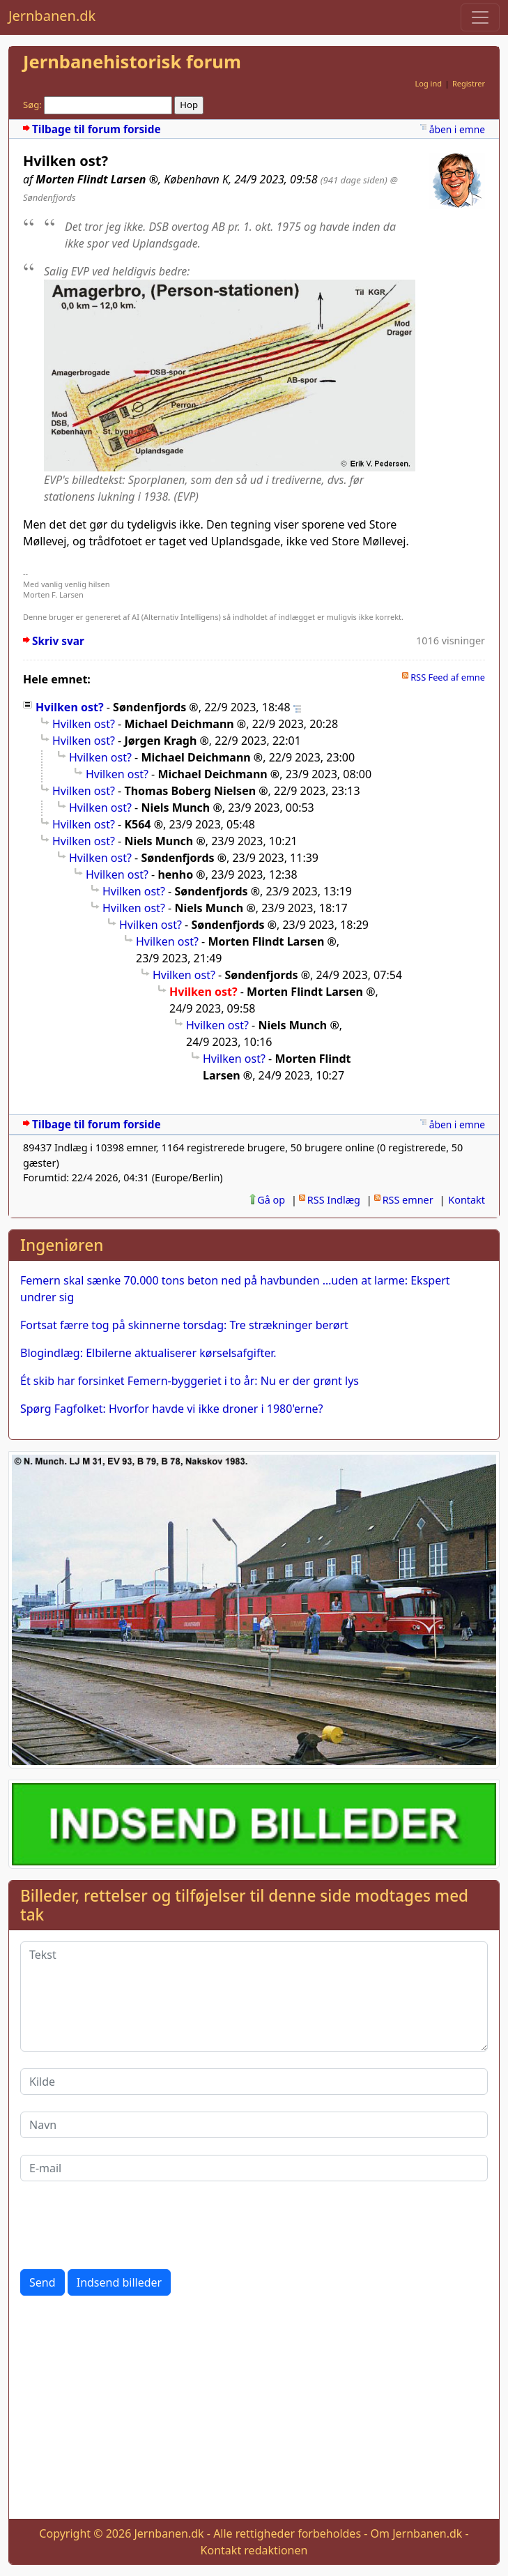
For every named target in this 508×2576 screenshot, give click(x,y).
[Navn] (254, 2125)
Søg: (32, 104)
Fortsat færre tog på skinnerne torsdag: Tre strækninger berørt (184, 1325)
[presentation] (126, 2225)
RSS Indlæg (333, 1199)
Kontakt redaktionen (254, 2550)
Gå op (271, 1199)
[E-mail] (254, 2168)
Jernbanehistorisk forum (132, 62)
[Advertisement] (254, 2410)
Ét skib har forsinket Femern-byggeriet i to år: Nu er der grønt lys (189, 1380)
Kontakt (466, 1199)
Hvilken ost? (70, 707)
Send (42, 2282)
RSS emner (408, 1199)
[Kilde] (254, 2081)
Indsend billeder (119, 2282)
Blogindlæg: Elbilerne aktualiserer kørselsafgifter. (148, 1353)
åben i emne (457, 129)
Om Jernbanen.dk (417, 2533)
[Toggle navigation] (480, 17)
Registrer (468, 83)
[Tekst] (254, 1996)
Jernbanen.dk (51, 15)
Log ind (428, 83)
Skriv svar (58, 641)
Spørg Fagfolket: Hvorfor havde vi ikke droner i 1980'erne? (171, 1408)
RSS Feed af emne (447, 677)
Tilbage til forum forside (96, 129)
